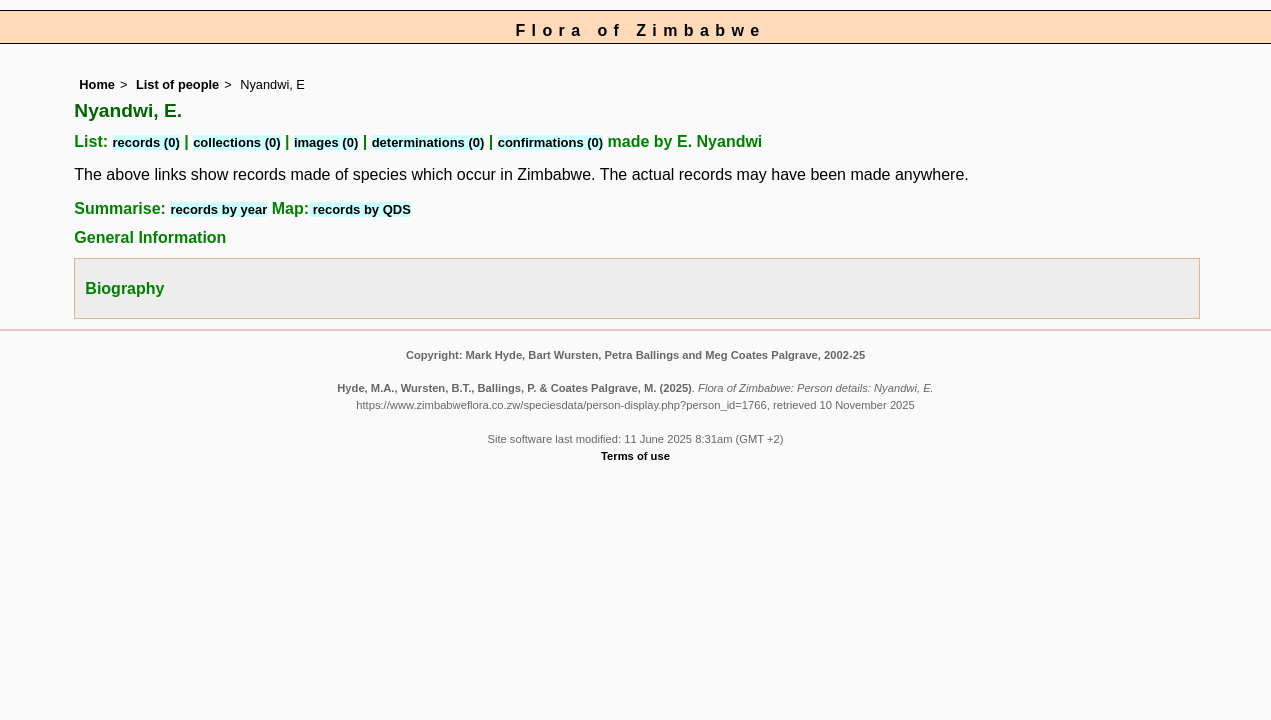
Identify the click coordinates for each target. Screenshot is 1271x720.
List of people (177, 84)
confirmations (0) (550, 142)
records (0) (146, 142)
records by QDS (360, 209)
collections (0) (236, 142)
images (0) (326, 142)
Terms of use (635, 456)
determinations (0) (428, 142)
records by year (218, 209)
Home (97, 84)
